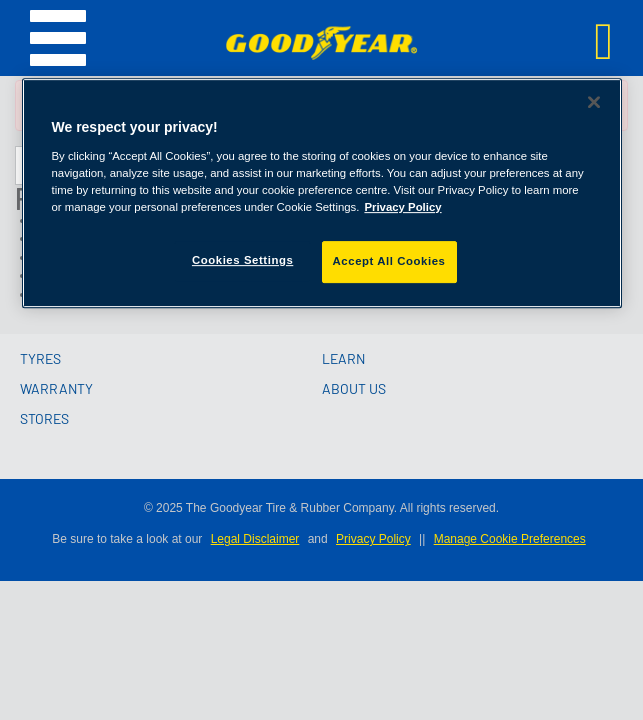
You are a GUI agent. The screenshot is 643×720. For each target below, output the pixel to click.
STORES (44, 418)
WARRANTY (56, 388)
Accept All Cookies (389, 261)
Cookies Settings (242, 260)
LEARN (343, 358)
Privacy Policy (373, 539)
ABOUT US (354, 388)
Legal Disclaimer (255, 539)
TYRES (40, 358)
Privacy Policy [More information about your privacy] (402, 207)
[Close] (594, 102)
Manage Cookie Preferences (510, 539)
